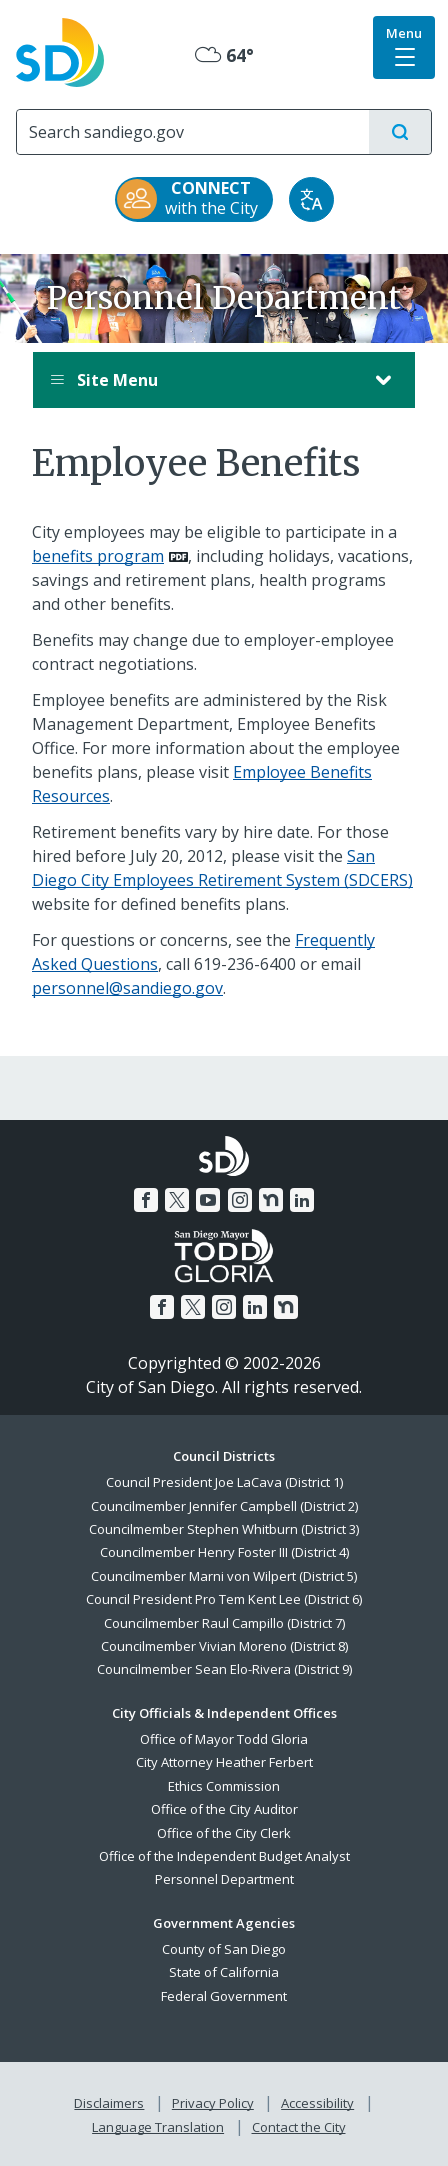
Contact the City (299, 2127)
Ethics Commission (224, 1786)
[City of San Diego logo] (60, 51)
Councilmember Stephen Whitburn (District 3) (224, 1529)
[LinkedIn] (302, 1200)
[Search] (193, 132)
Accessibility (317, 2103)
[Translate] (311, 199)
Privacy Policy (213, 2103)
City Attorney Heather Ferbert (224, 1762)
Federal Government (224, 1996)
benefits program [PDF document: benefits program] (98, 556)
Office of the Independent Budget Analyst (224, 1856)
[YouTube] (208, 1200)
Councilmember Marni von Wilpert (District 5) (224, 1576)
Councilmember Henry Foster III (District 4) (224, 1552)
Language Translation (158, 2127)
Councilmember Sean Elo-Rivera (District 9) (224, 1669)
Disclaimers (109, 2103)
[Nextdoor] (271, 1200)
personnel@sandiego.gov (127, 988)
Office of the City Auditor (224, 1809)
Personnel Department (224, 1879)
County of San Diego (224, 1949)
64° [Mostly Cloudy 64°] (224, 55)
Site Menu (204, 380)
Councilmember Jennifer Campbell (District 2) (224, 1506)
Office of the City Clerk (224, 1833)
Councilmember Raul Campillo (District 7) (224, 1623)
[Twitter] (177, 1200)
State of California (224, 1972)
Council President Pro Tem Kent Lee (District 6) (224, 1599)
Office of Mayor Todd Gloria (224, 1739)
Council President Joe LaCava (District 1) (224, 1482)
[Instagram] (240, 1200)
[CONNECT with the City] (194, 199)
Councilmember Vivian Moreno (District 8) (224, 1646)
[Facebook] (146, 1200)
